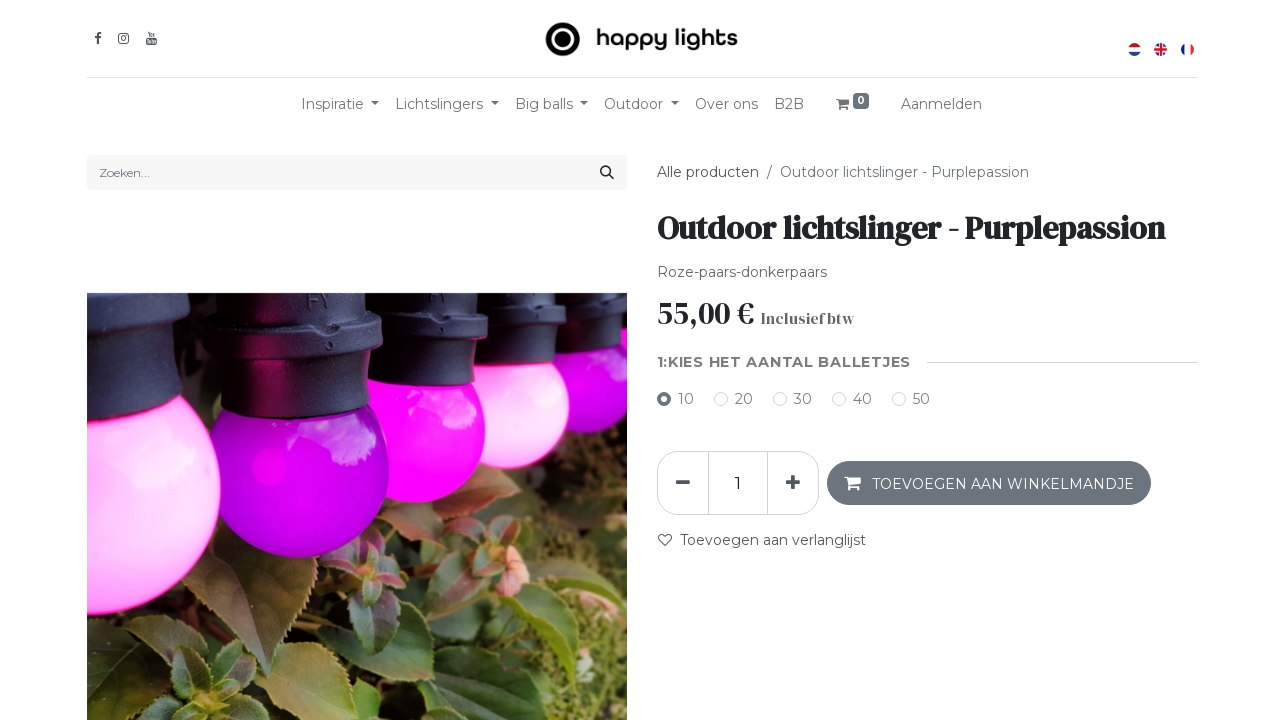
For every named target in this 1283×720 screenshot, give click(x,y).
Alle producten (708, 172)
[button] (989, 483)
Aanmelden (941, 104)
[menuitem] (726, 104)
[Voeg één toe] (793, 483)
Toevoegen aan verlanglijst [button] (762, 540)
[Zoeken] (607, 172)
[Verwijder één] (683, 483)
